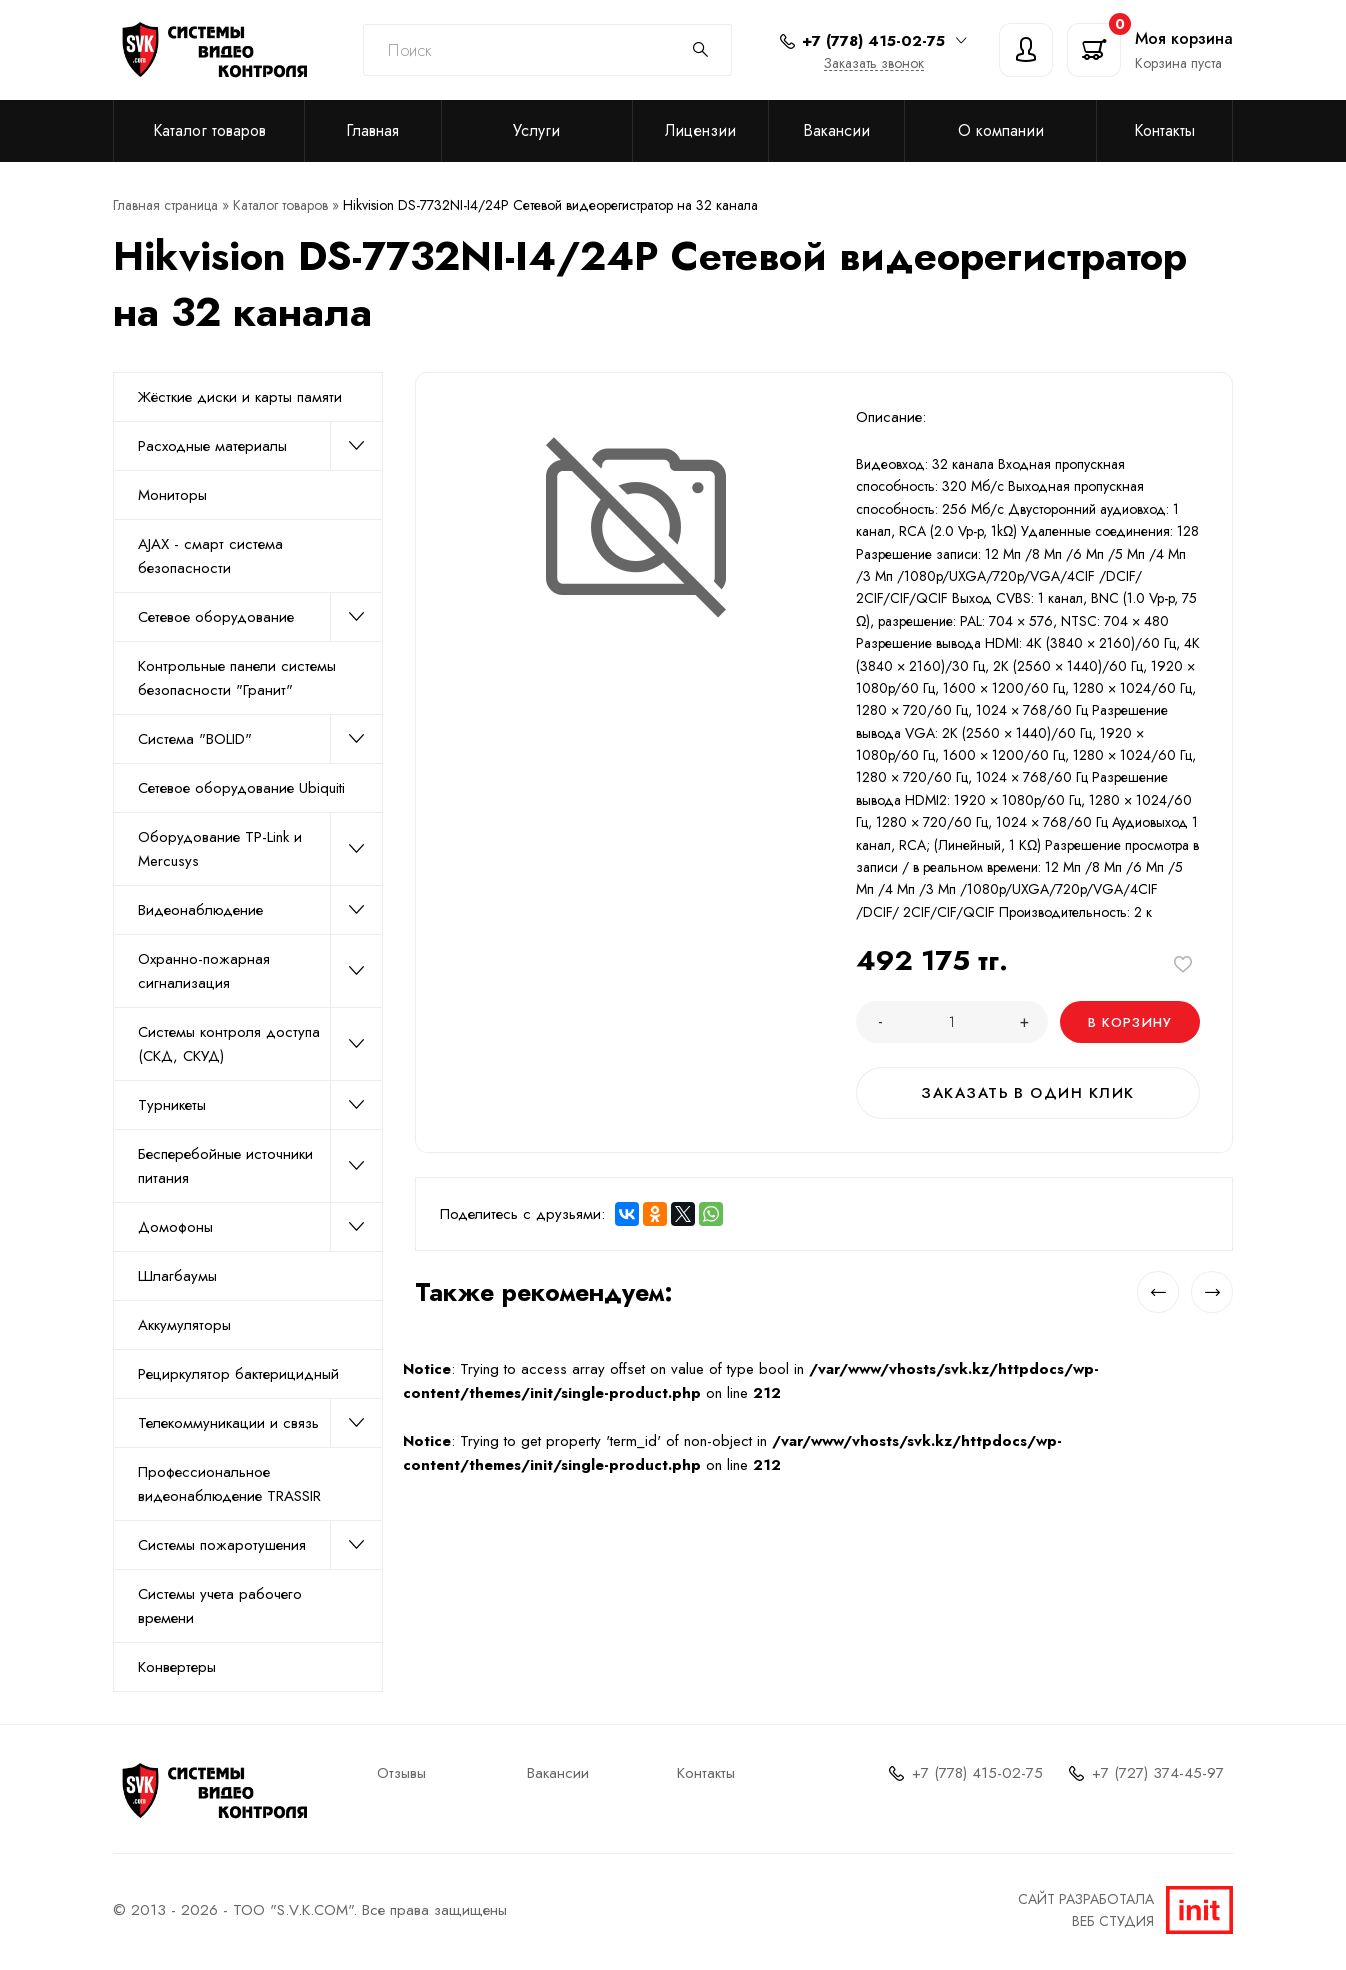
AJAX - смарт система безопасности (210, 556)
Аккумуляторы (184, 1325)
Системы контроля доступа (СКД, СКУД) (260, 1044)
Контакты (1164, 130)
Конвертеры (177, 1667)
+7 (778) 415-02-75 (977, 1773)
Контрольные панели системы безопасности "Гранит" (237, 678)
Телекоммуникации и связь (260, 1423)
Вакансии (836, 130)
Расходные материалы (260, 446)
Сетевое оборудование (260, 617)
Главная (372, 130)
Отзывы (401, 1773)
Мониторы (172, 495)
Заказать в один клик (1028, 1093)
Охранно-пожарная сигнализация (260, 971)
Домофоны (260, 1227)
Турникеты (260, 1105)
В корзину (1130, 1022)
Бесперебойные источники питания (260, 1166)
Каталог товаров (209, 130)
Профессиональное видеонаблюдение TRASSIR (229, 1484)
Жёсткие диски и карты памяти (240, 397)
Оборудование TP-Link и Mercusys (260, 849)
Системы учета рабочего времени (220, 1606)
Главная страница (165, 205)
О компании (1001, 130)
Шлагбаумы (177, 1276)
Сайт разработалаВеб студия (1125, 1910)
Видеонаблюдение (260, 910)
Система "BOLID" (260, 739)
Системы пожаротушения (260, 1545)
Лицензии (700, 130)
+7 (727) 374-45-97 (1158, 1773)
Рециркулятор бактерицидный (238, 1374)
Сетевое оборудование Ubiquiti (241, 788)
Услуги (536, 130)
